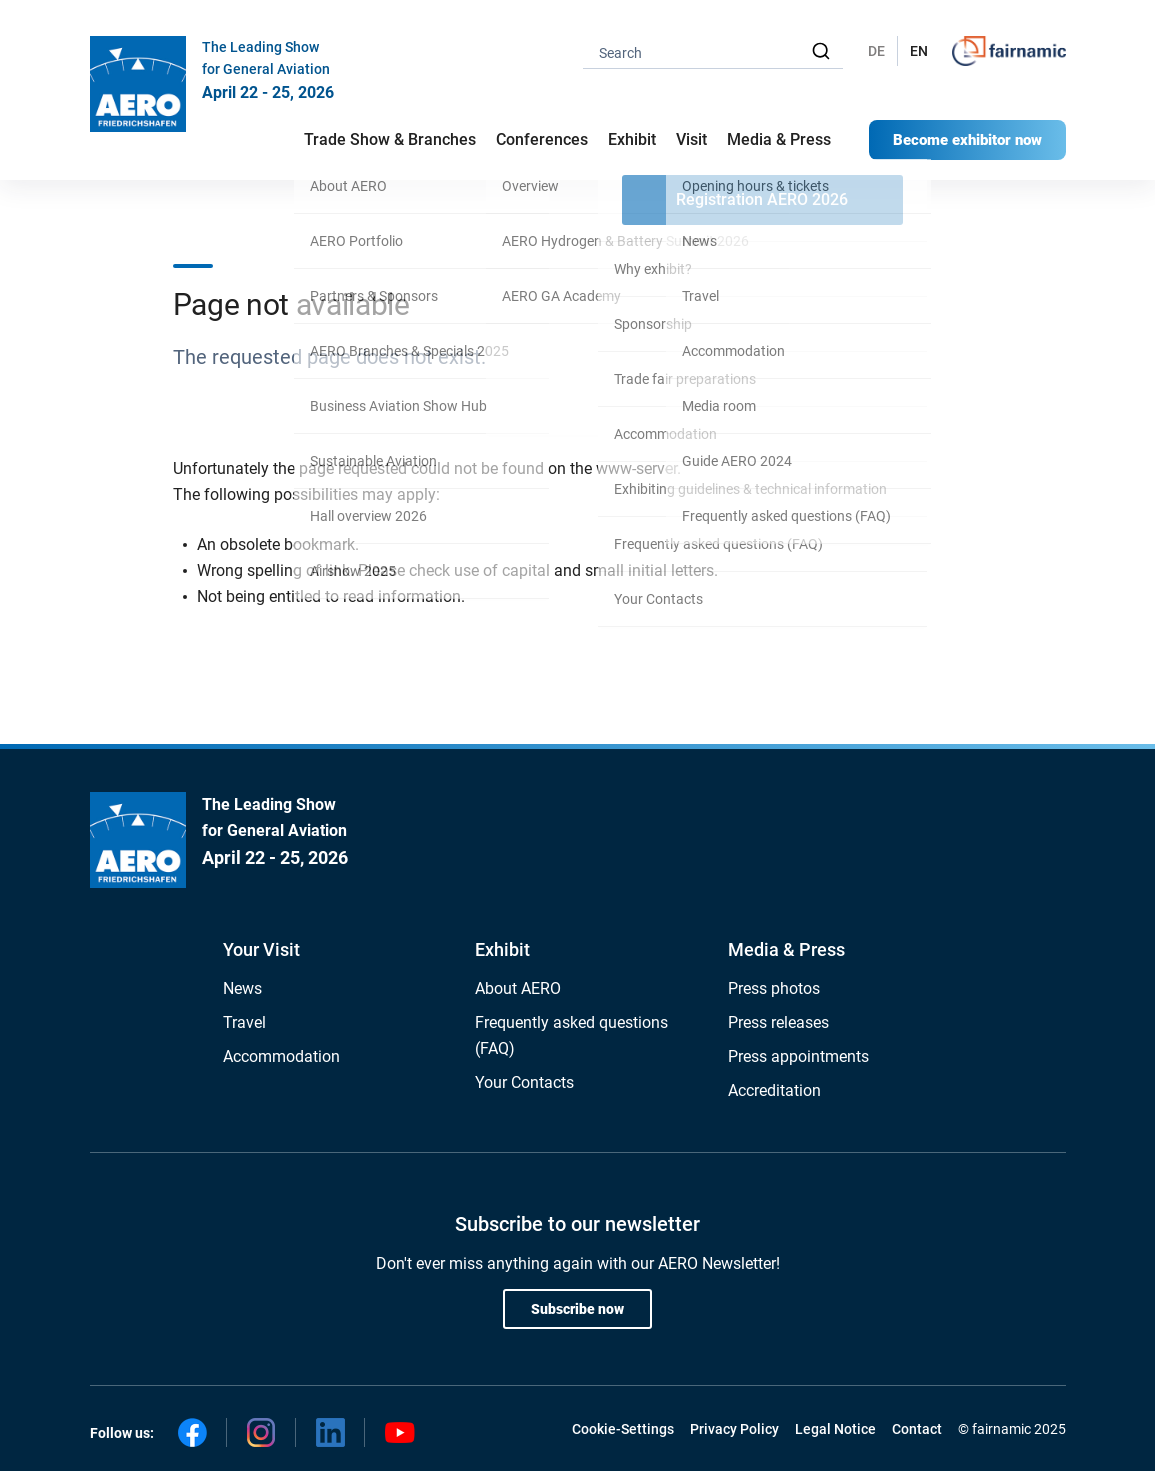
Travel (244, 1022)
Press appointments (798, 1056)
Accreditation (774, 1090)
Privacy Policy (734, 1429)
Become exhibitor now (967, 140)
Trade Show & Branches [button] (390, 139)
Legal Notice (835, 1429)
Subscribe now (577, 1309)
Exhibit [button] (632, 139)
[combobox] (713, 51)
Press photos (774, 988)
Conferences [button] (542, 139)
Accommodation (281, 1056)
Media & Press (779, 139)
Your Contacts (524, 1082)
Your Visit (261, 949)
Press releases (778, 1022)
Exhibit (502, 949)
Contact (917, 1429)
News (242, 988)
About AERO (518, 988)
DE (876, 51)
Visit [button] (691, 139)
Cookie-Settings (623, 1429)
